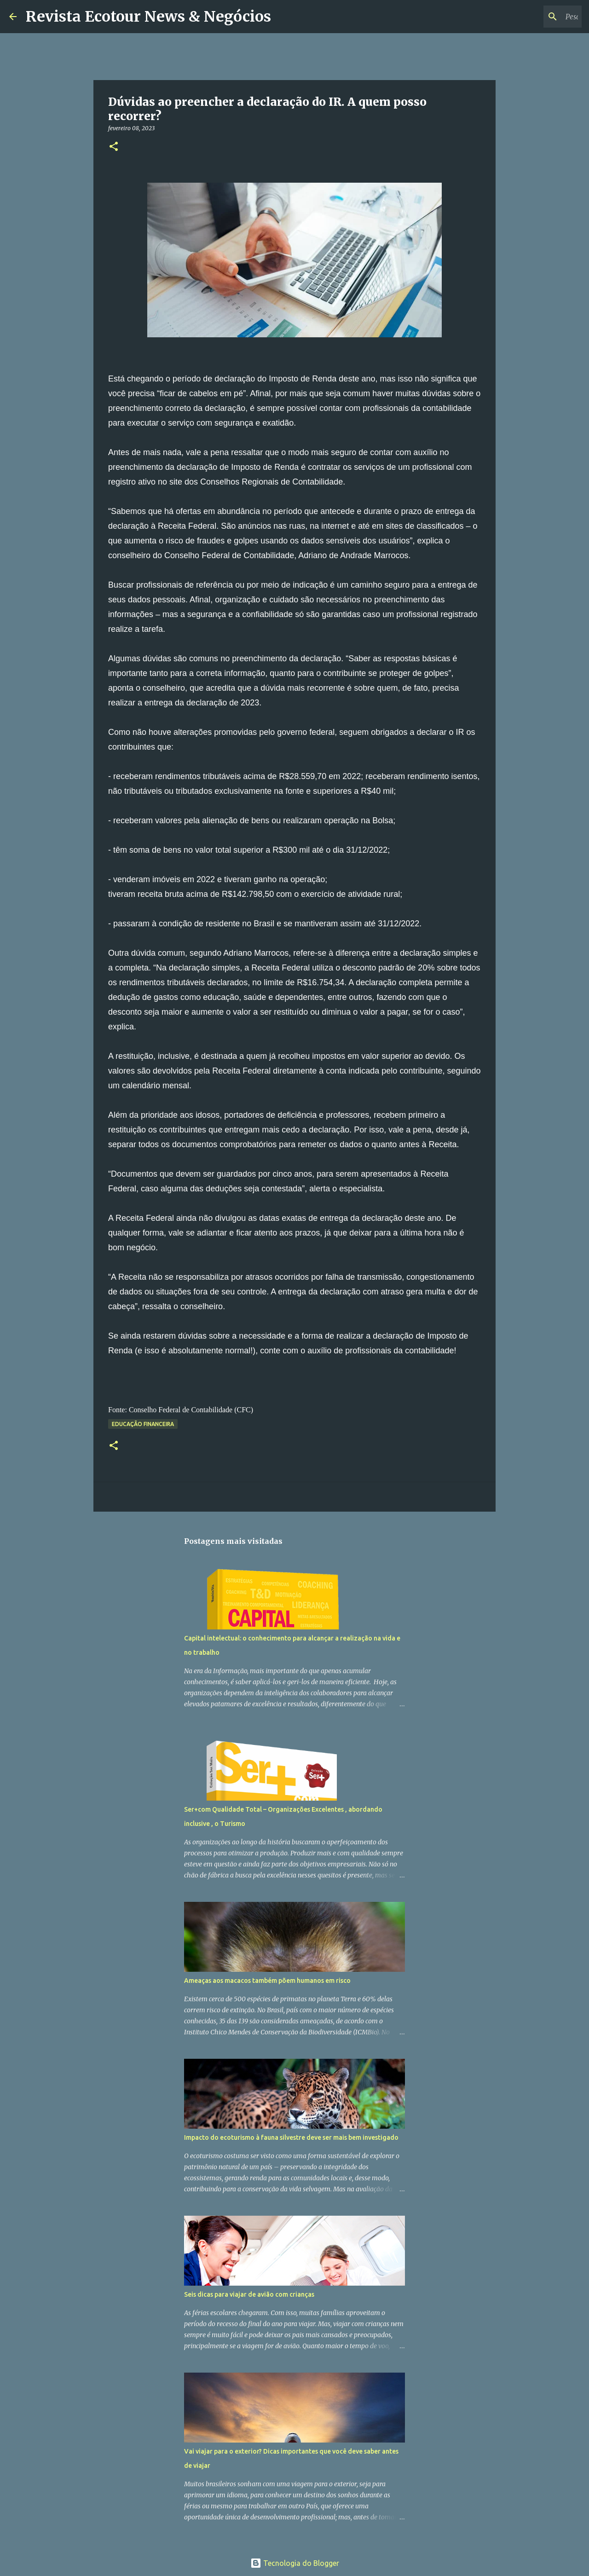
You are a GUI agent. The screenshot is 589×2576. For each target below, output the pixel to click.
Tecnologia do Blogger (294, 2563)
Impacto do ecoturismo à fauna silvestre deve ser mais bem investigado (291, 2137)
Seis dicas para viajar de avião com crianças (249, 2294)
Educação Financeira (143, 1424)
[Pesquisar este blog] (533, 17)
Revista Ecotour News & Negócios (148, 16)
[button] (113, 147)
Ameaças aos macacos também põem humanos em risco (267, 1980)
